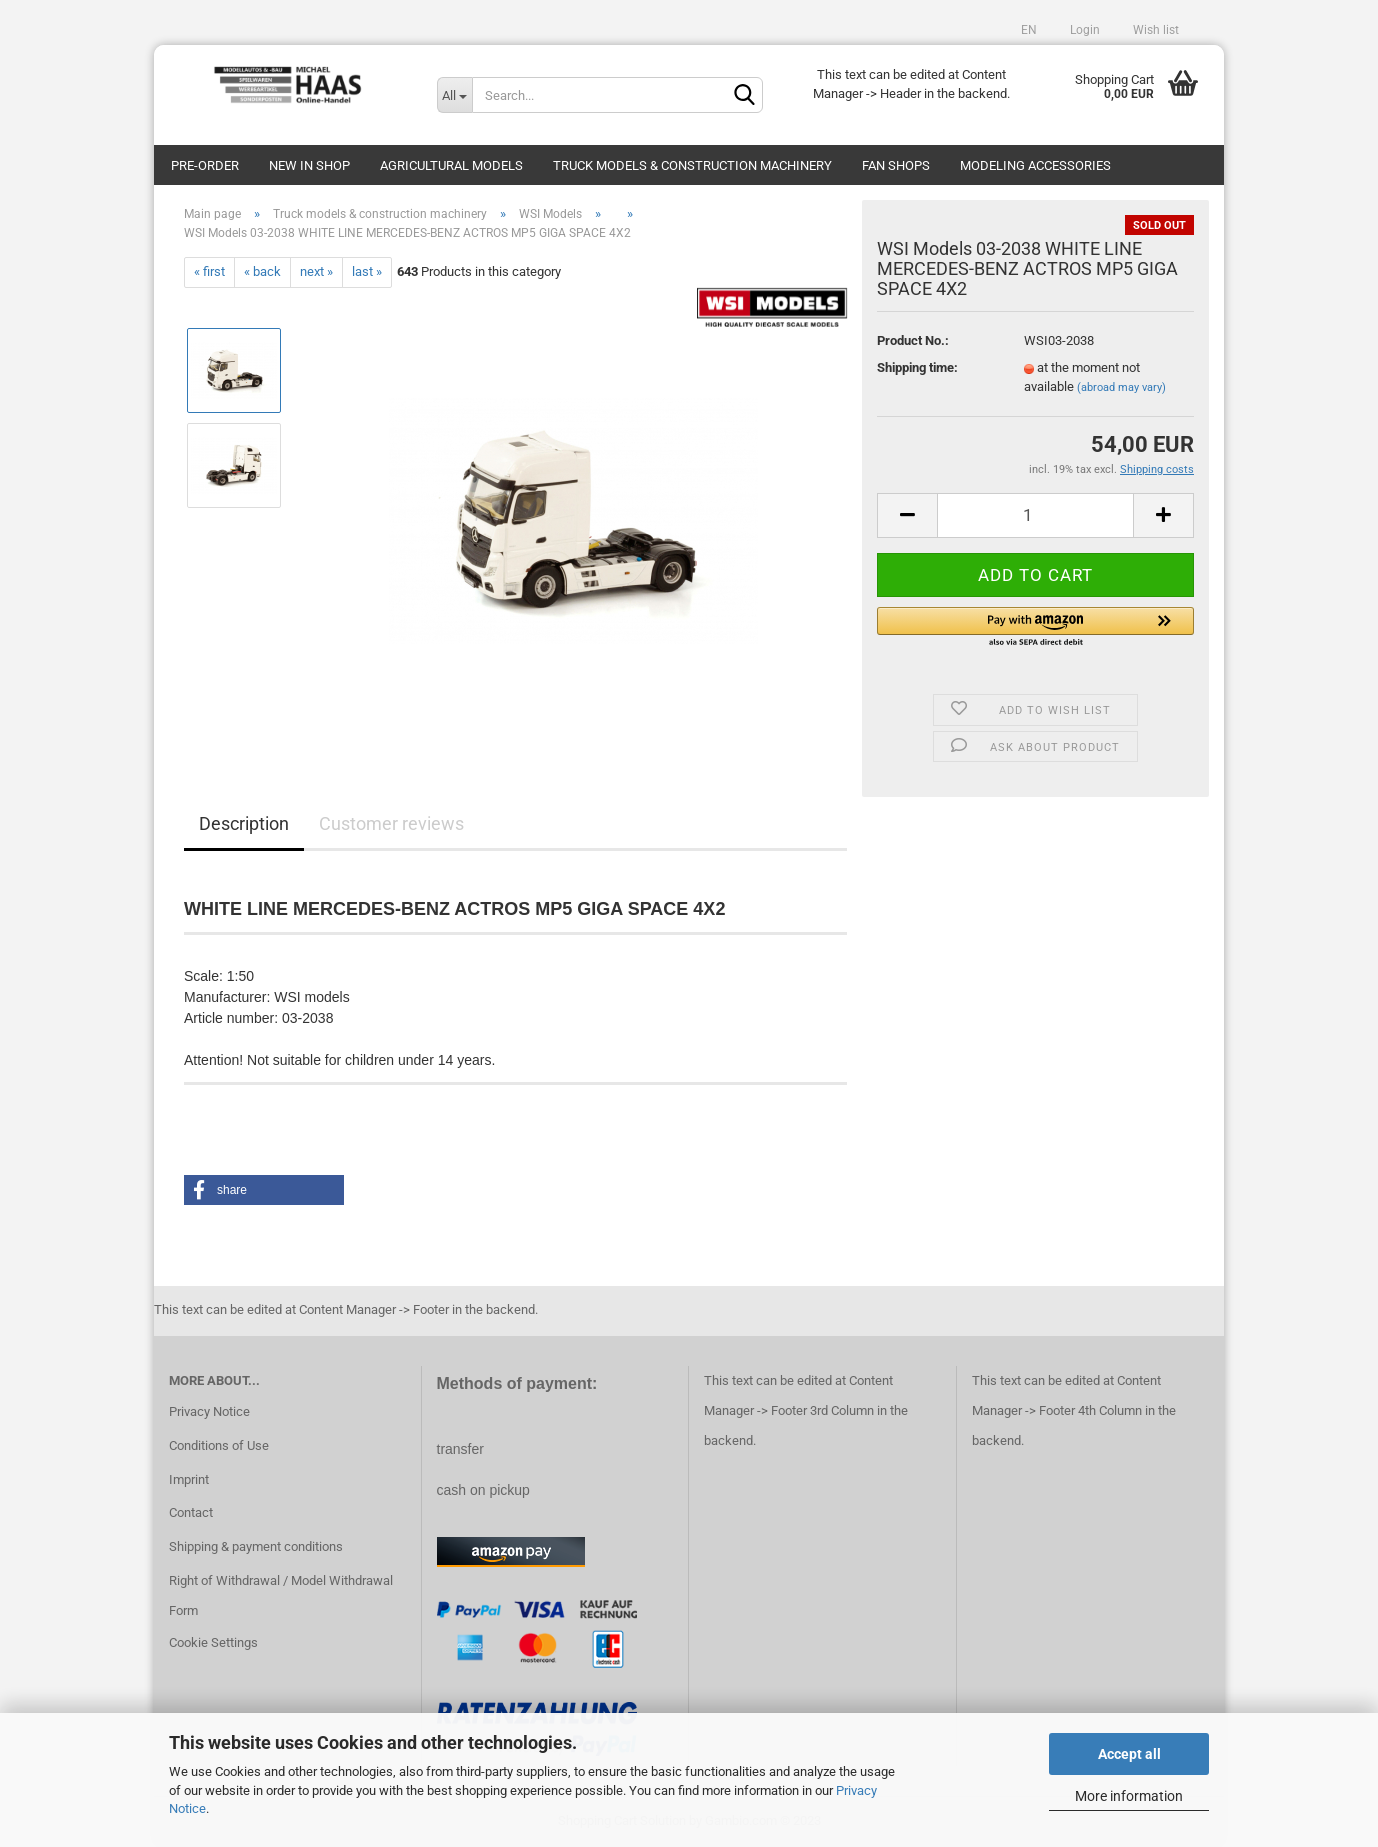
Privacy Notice (209, 1411)
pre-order (205, 165)
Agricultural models (451, 165)
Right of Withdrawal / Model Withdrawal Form (281, 1595)
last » (367, 271)
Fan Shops (896, 165)
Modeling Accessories (1035, 165)
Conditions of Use (219, 1445)
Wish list (1154, 30)
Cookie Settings (213, 1642)
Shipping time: (917, 367)
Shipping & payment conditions (256, 1546)
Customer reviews (391, 823)
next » (316, 271)
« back (262, 271)
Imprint (189, 1479)
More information (1129, 1796)
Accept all (1129, 1754)
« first (209, 271)
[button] (1035, 628)
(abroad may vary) (1121, 387)
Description (244, 823)
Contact (191, 1512)
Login (1083, 30)
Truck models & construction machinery (692, 165)
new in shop (309, 165)
